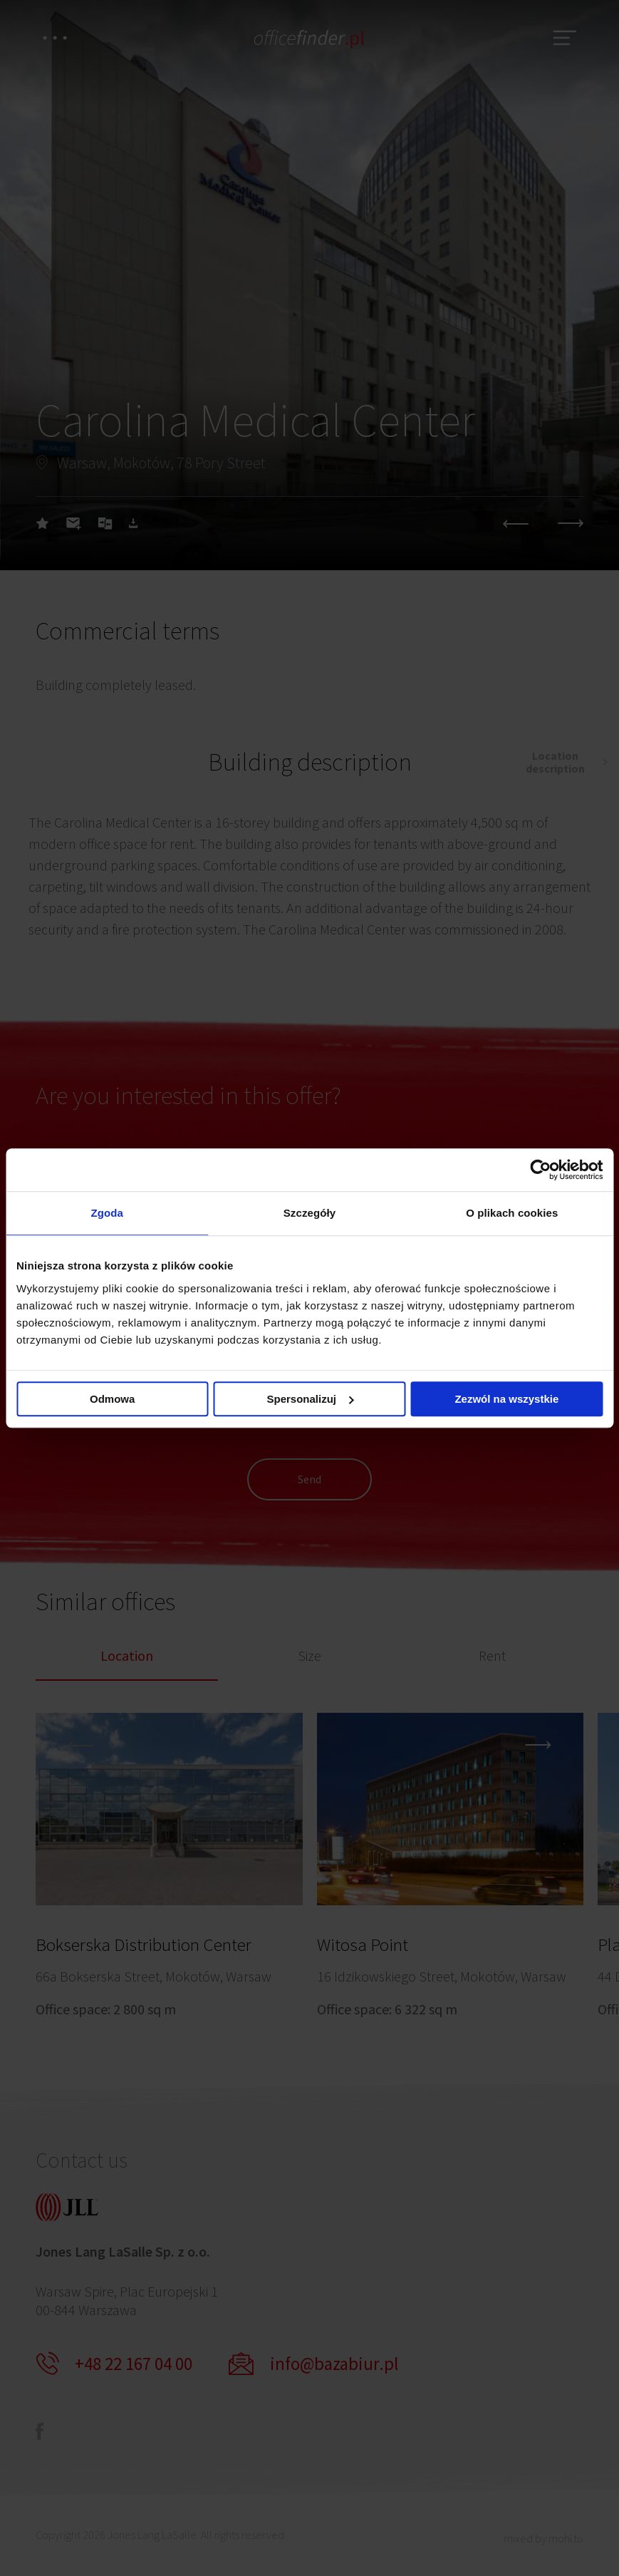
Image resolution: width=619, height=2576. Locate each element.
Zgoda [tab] (106, 1213)
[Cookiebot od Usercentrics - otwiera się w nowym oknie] (540, 1169)
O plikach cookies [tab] (512, 1213)
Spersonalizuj (309, 1399)
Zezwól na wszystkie (506, 1399)
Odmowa (112, 1399)
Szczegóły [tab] (309, 1213)
